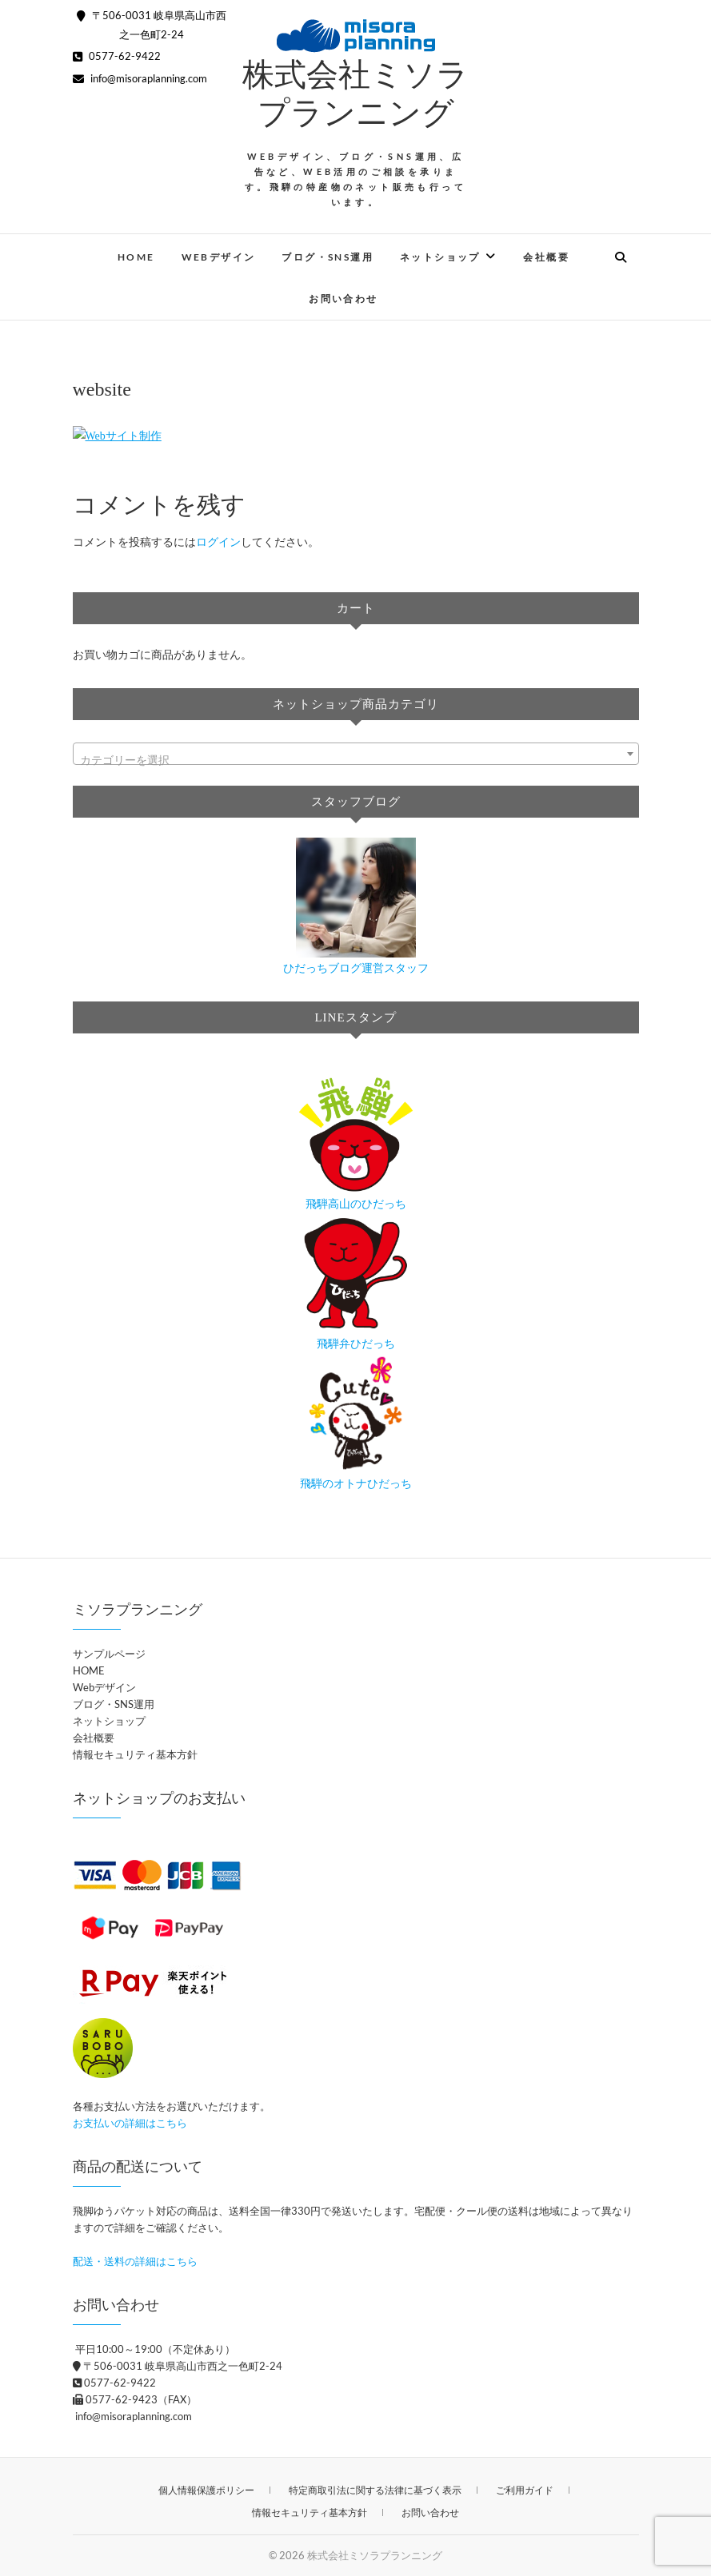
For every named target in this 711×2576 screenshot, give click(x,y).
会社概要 (546, 257)
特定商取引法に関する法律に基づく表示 (375, 2490)
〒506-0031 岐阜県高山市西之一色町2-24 (177, 2365)
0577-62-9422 (117, 56)
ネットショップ (440, 257)
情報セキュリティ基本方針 (135, 1754)
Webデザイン (219, 257)
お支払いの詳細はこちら (130, 2122)
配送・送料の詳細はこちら (135, 2261)
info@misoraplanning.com (140, 78)
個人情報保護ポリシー (206, 2490)
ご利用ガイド (524, 2490)
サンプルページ (109, 1653)
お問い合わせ (343, 299)
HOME (136, 257)
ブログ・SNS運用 (327, 257)
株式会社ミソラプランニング (374, 2555)
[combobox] (356, 754)
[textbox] (356, 760)
